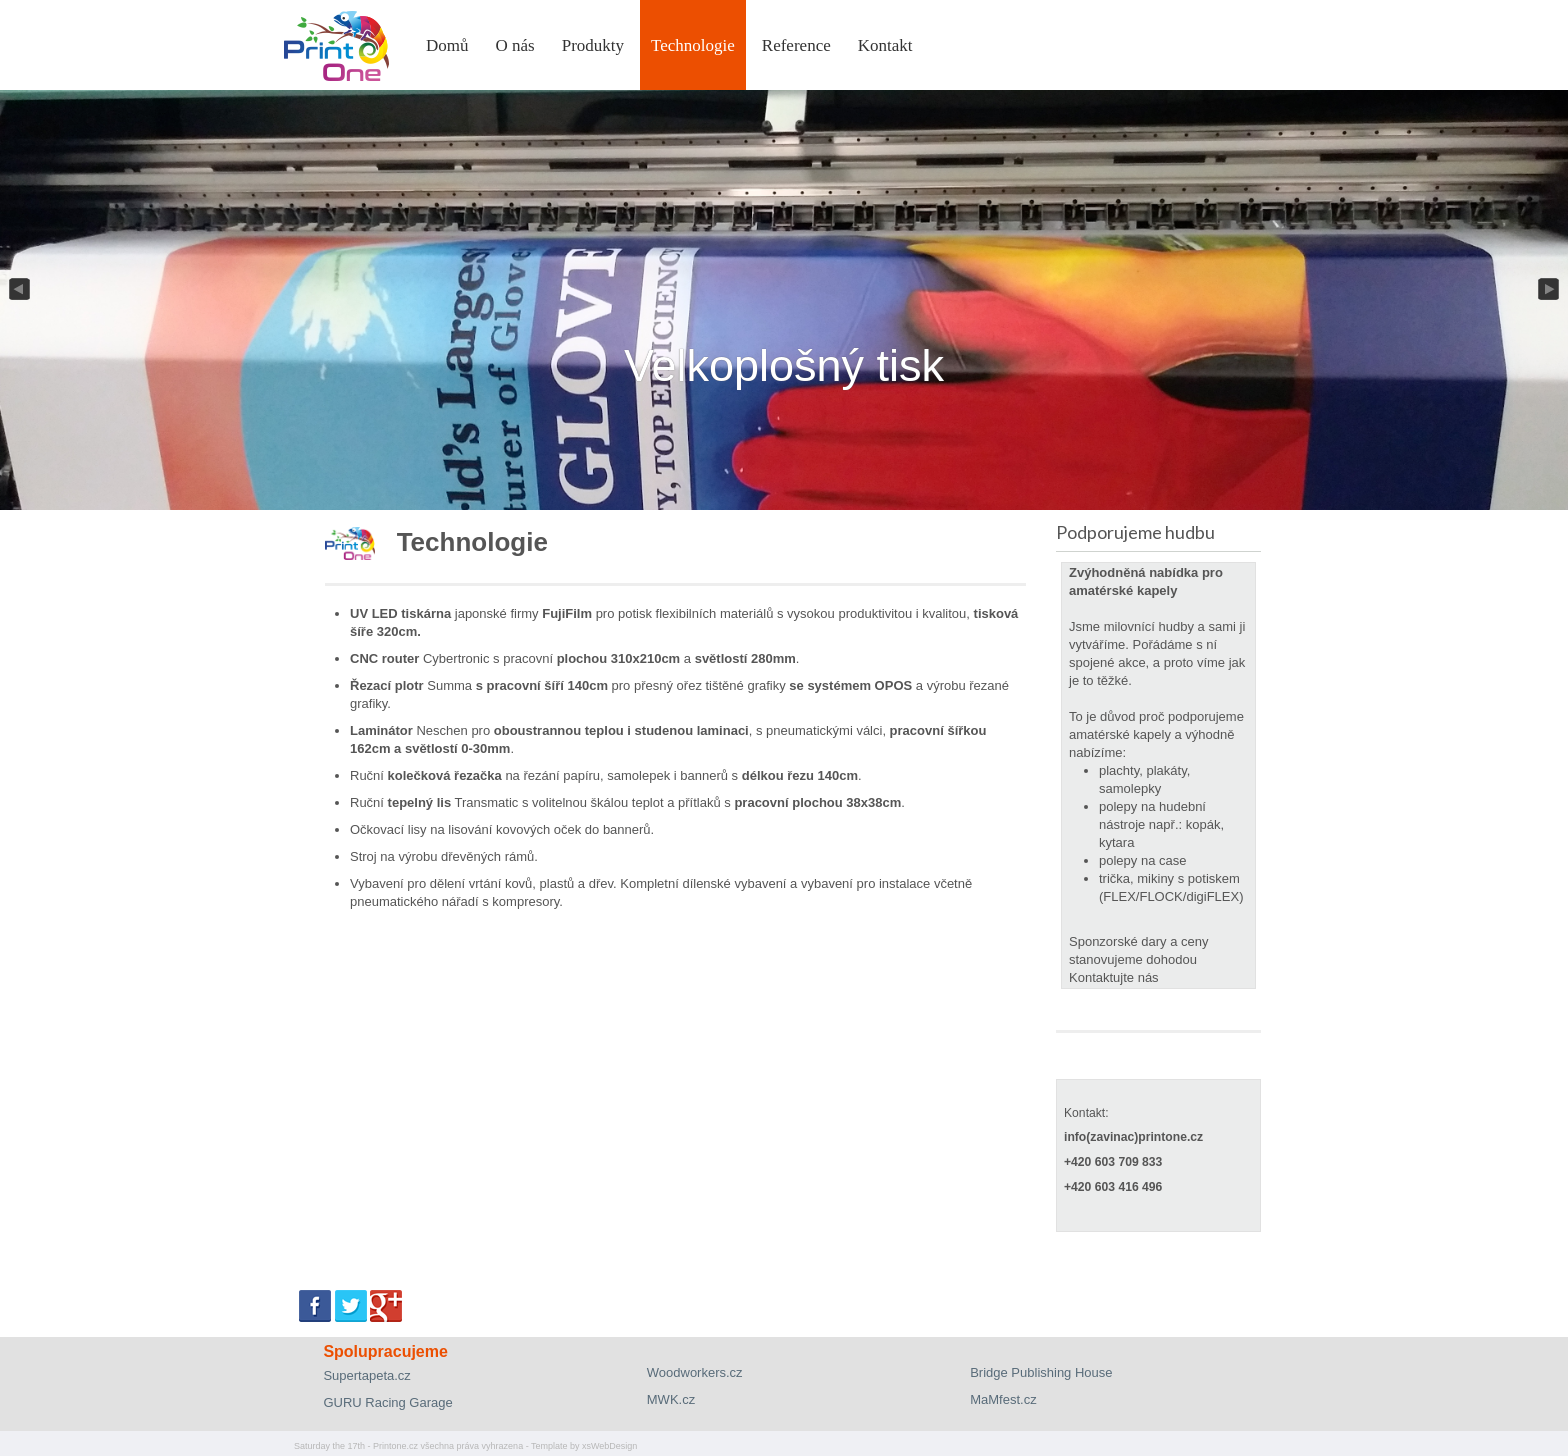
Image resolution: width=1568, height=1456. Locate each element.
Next (1550, 290)
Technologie (693, 45)
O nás (515, 45)
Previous (18, 290)
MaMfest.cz (1003, 1399)
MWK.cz (671, 1399)
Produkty (593, 45)
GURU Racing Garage (387, 1402)
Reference (796, 45)
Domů (447, 45)
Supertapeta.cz (366, 1375)
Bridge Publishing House (1041, 1372)
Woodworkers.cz (695, 1372)
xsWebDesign (609, 1446)
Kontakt (885, 45)
